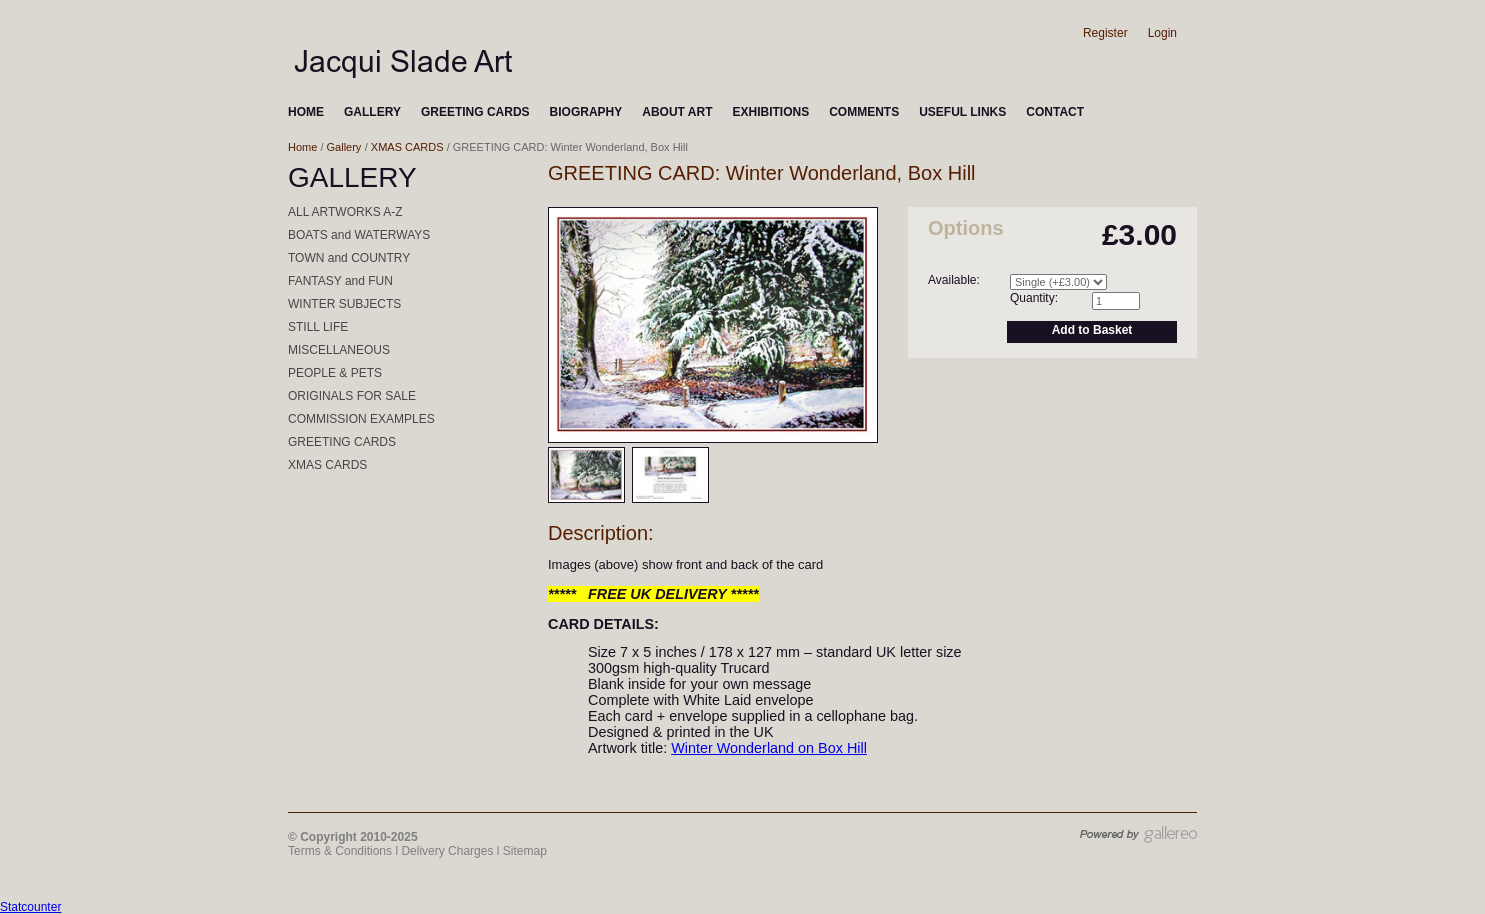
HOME (306, 112)
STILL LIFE (318, 327)
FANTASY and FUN (340, 281)
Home (302, 147)
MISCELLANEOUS (339, 350)
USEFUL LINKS (962, 112)
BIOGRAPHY (586, 112)
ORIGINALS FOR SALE (352, 396)
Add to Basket (1092, 330)
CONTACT (1055, 112)
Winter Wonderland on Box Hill (769, 748)
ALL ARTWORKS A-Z (345, 212)
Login (1162, 33)
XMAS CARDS (407, 147)
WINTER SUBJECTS (344, 304)
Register (1105, 33)
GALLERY (372, 112)
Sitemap (525, 851)
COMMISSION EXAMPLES (361, 419)
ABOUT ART (677, 112)
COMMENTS (864, 112)
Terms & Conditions (340, 851)
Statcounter (30, 907)
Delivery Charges (447, 851)
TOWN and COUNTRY (349, 258)
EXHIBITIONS (770, 112)
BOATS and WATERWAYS (359, 235)
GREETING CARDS (475, 112)
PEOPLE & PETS (335, 373)
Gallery (344, 147)
